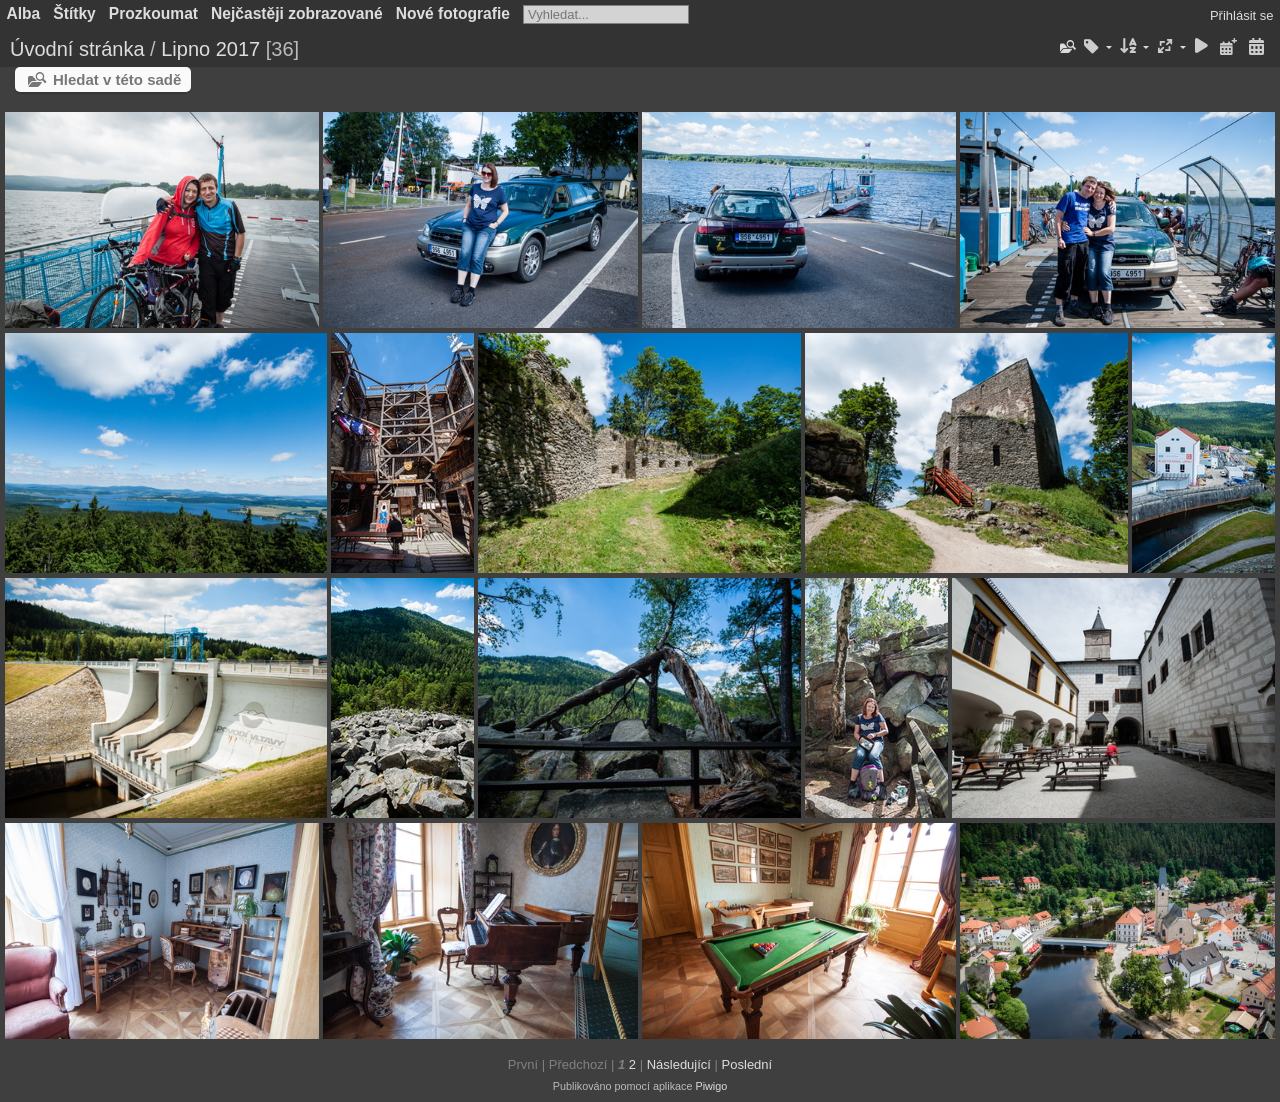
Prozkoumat (153, 13)
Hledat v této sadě (117, 79)
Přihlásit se (1242, 15)
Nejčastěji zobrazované (297, 13)
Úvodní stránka (77, 49)
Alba (24, 13)
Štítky (74, 13)
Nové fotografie (453, 13)
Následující (679, 1064)
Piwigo (711, 1086)
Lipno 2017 (210, 49)
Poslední (747, 1064)
